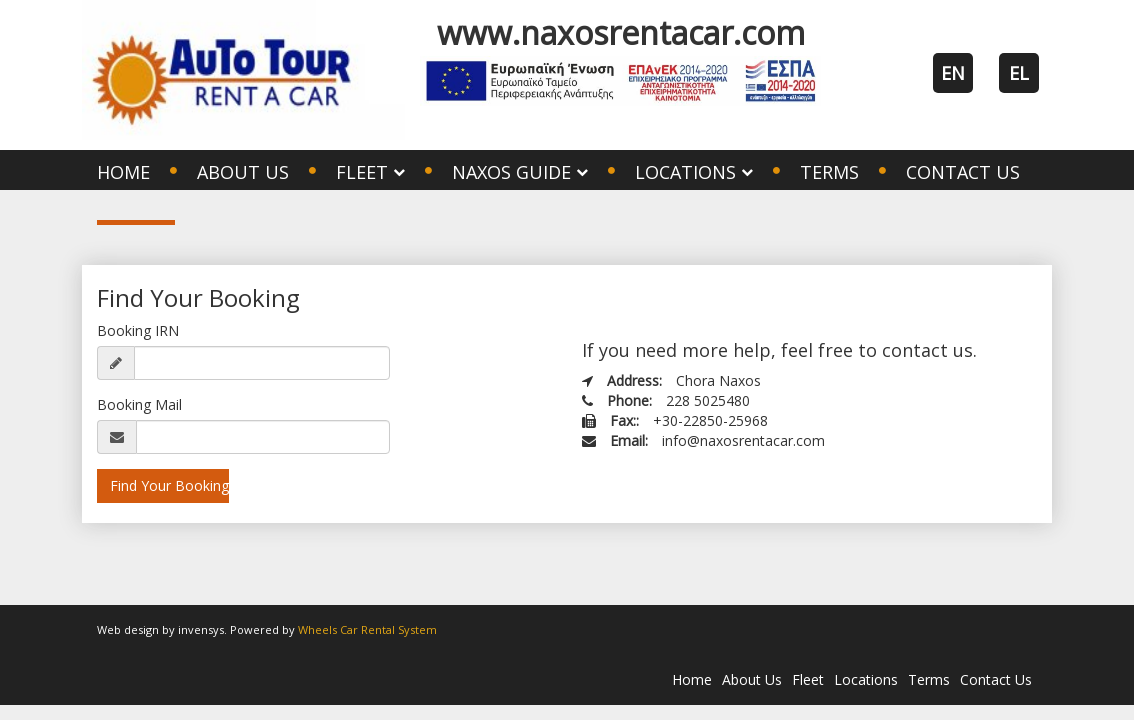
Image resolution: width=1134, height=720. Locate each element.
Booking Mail (139, 404)
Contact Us (963, 172)
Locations (866, 679)
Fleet (808, 679)
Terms (829, 172)
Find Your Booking (169, 485)
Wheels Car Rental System (367, 629)
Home (123, 172)
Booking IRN (138, 330)
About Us (243, 172)
